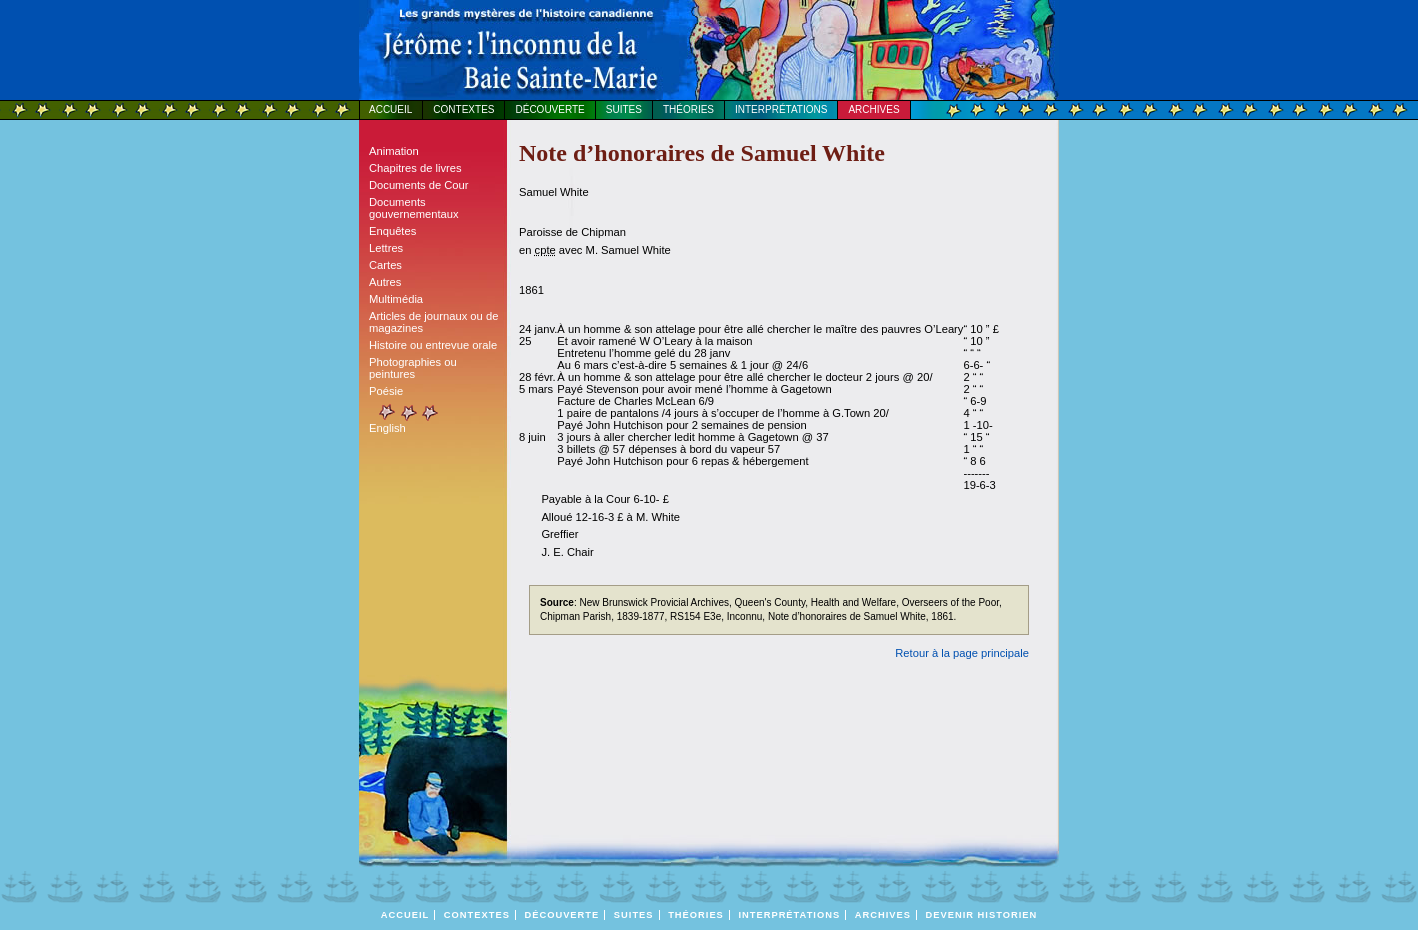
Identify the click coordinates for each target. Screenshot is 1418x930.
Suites (624, 109)
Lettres (386, 248)
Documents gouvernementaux (414, 208)
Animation (394, 151)
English (387, 428)
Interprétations (781, 109)
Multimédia (396, 299)
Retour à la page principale (962, 653)
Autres (385, 282)
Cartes (385, 265)
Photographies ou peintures (413, 368)
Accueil (390, 109)
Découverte (549, 109)
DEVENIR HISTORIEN (982, 915)
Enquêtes (392, 231)
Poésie (386, 391)
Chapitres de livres (415, 168)
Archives (873, 109)
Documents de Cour (419, 185)
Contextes (463, 109)
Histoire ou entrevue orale (433, 345)
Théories (688, 109)
